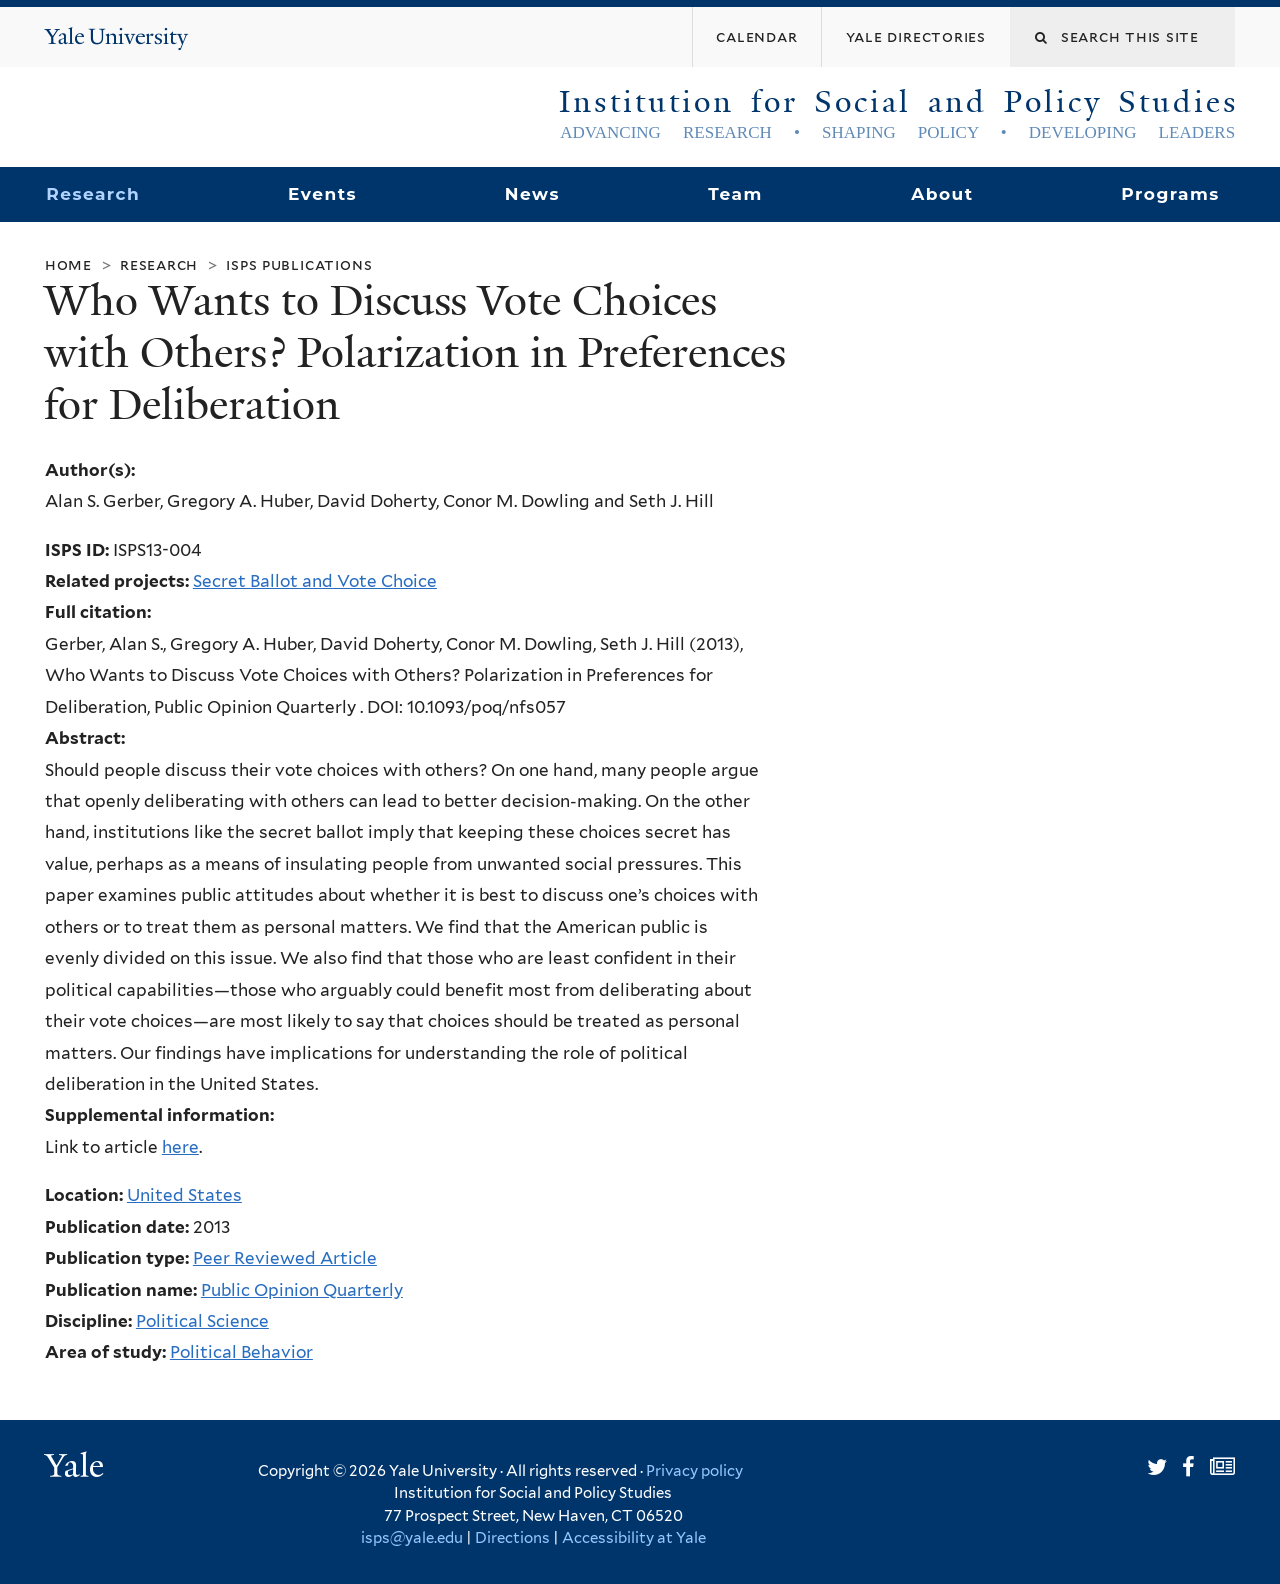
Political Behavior (241, 1352)
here (180, 1147)
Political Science (202, 1321)
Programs (1170, 194)
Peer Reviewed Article (285, 1258)
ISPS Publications (299, 264)
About (942, 194)
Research (93, 194)
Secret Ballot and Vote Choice (315, 581)
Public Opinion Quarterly (302, 1290)
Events (322, 194)
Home (68, 264)
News (532, 194)
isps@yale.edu (412, 1538)
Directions (512, 1538)
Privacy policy (694, 1471)
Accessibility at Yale (634, 1538)
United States (184, 1195)
